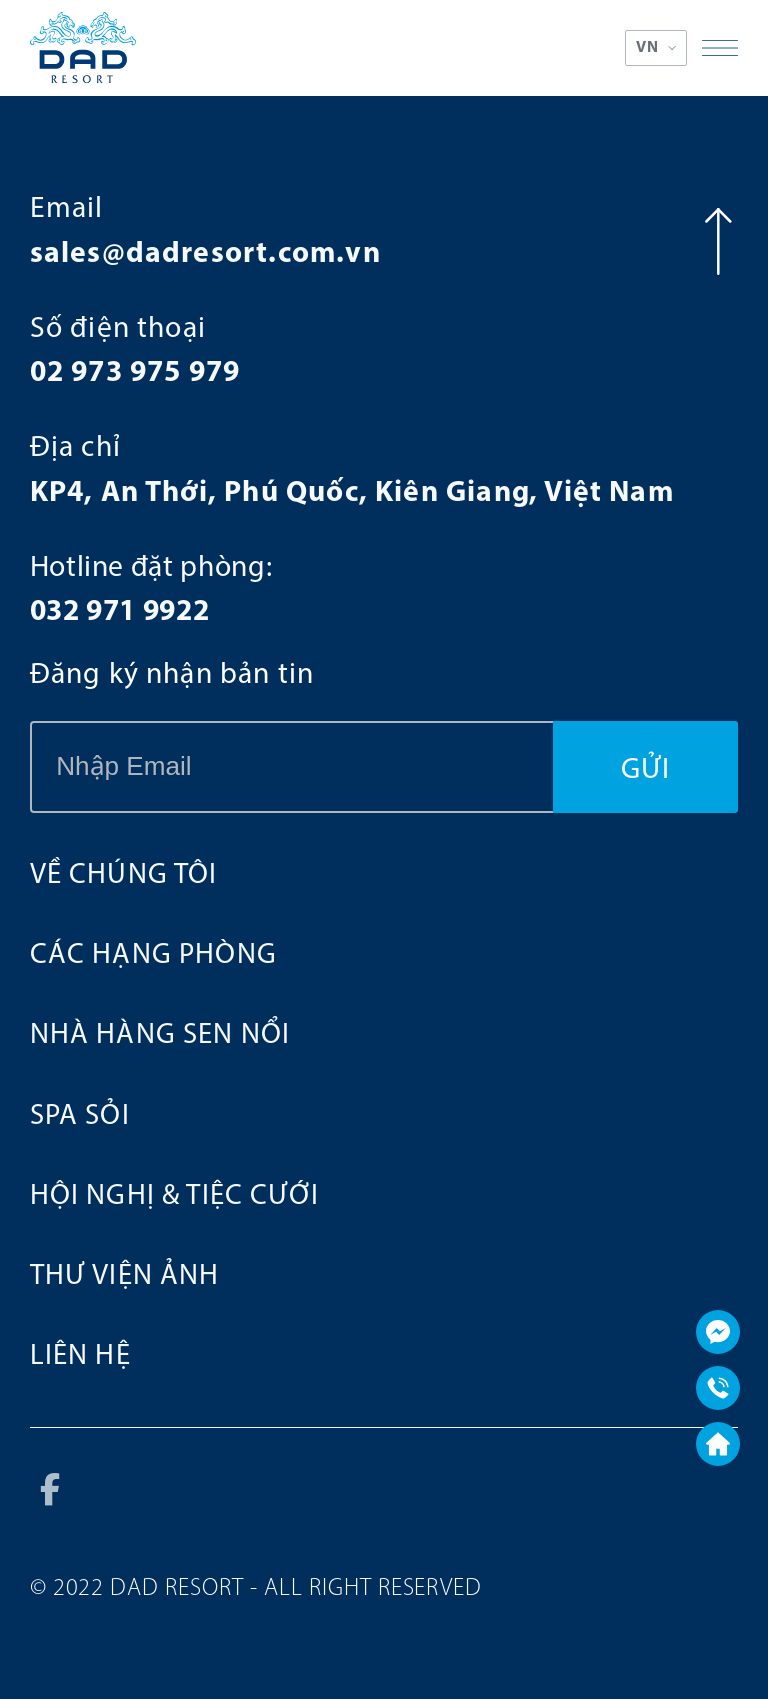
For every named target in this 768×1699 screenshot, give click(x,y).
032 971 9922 (120, 612)
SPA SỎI (80, 1116)
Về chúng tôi (124, 875)
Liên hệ (80, 1356)
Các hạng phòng (153, 955)
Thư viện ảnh (125, 1276)
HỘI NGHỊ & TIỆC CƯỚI (174, 1196)
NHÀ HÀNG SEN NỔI (160, 1035)
